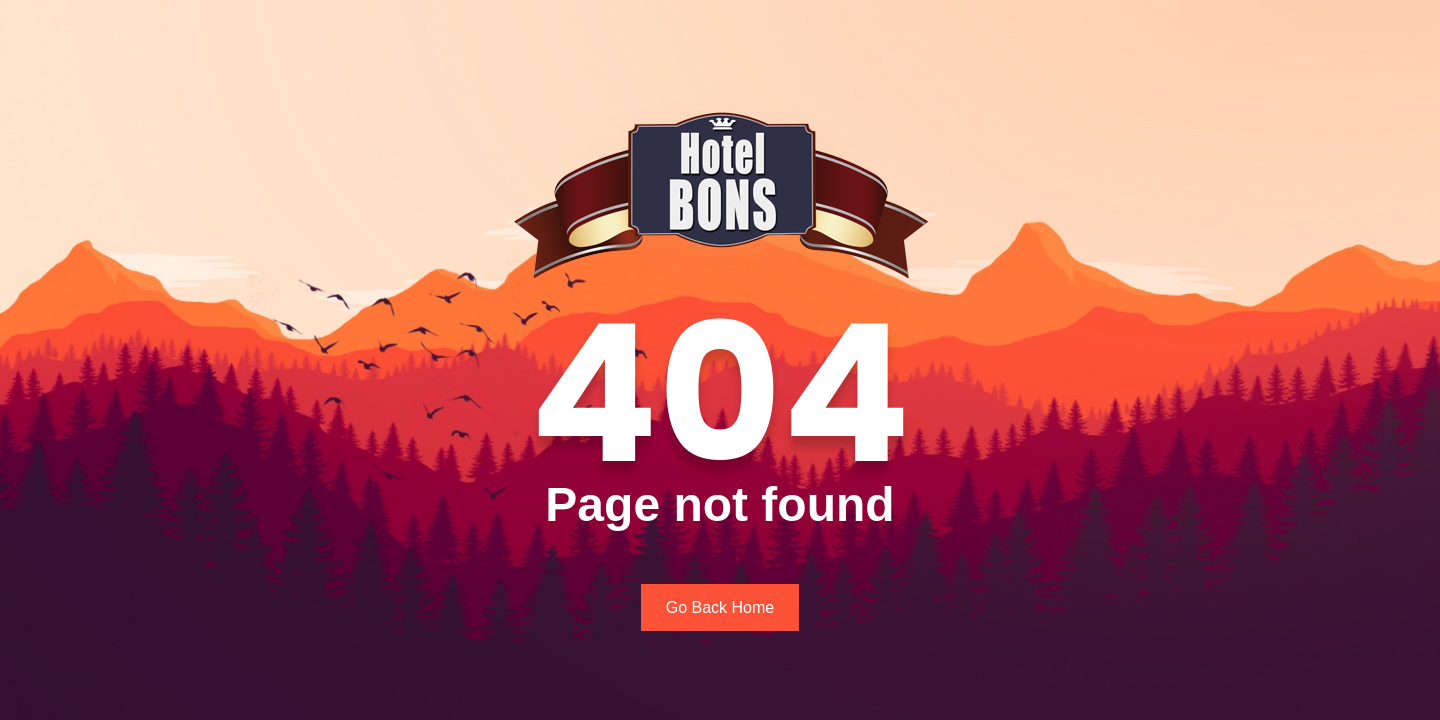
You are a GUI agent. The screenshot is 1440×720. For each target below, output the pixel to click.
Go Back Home (720, 607)
